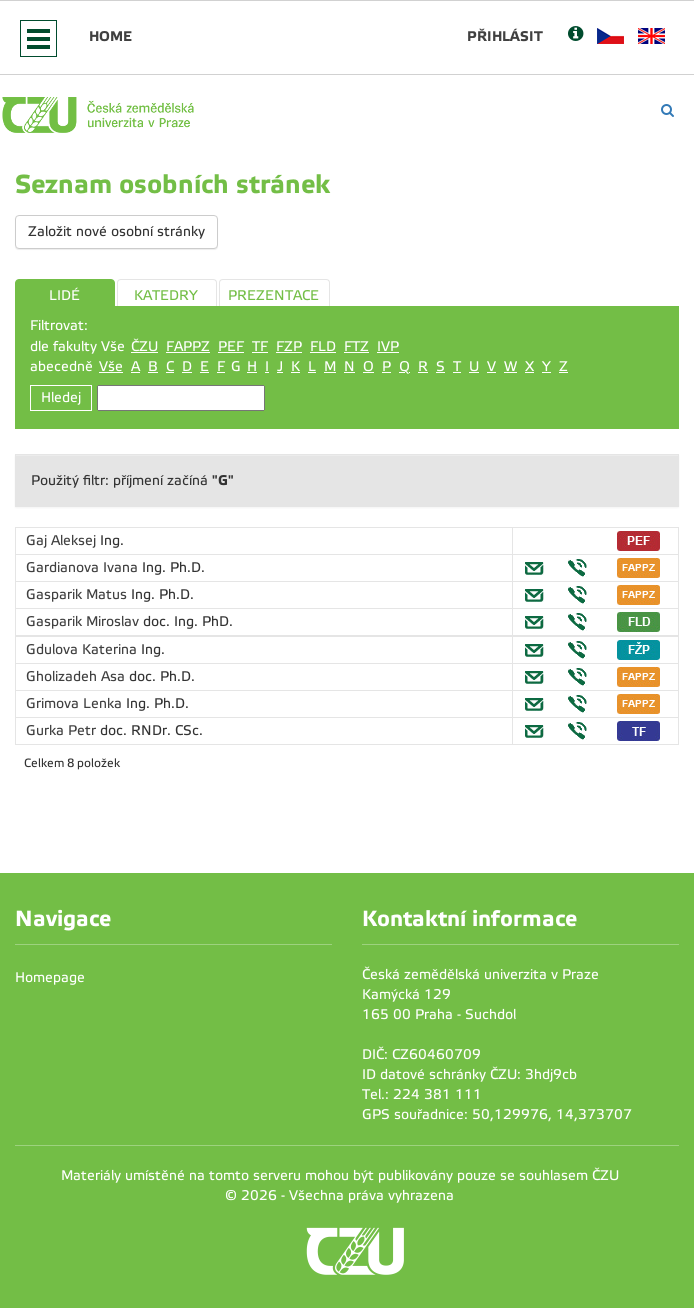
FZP (289, 346)
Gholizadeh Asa (77, 676)
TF (260, 346)
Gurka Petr (63, 730)
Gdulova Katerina (83, 649)
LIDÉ (64, 295)
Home (110, 36)
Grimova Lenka (76, 703)
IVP (388, 346)
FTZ (356, 346)
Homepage (50, 977)
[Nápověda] (575, 35)
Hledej (61, 397)
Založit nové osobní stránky (116, 231)
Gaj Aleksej (63, 540)
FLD (323, 346)
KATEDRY (166, 295)
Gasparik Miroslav (84, 621)
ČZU (144, 346)
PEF (231, 346)
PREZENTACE (273, 295)
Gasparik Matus (78, 594)
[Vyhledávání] (667, 110)
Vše (111, 366)
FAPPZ (188, 346)
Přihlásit (505, 36)
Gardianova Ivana (84, 567)
